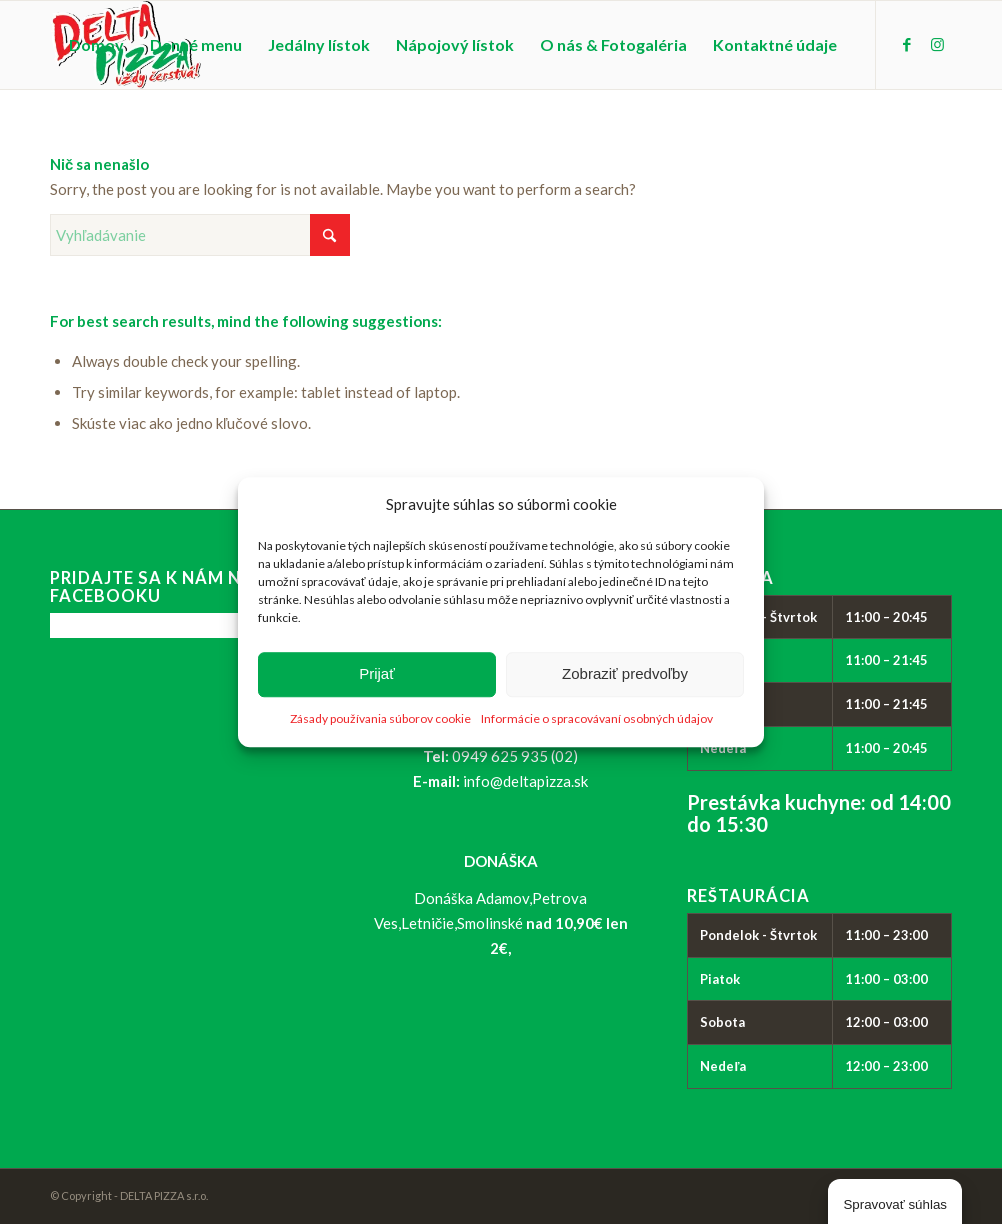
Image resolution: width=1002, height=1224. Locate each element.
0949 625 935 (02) (515, 756)
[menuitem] (96, 45)
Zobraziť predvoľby (625, 674)
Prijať (377, 674)
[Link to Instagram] (937, 44)
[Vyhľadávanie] (200, 235)
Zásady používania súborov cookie (380, 718)
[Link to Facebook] (907, 44)
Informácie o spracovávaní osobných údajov (597, 718)
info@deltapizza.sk (525, 781)
